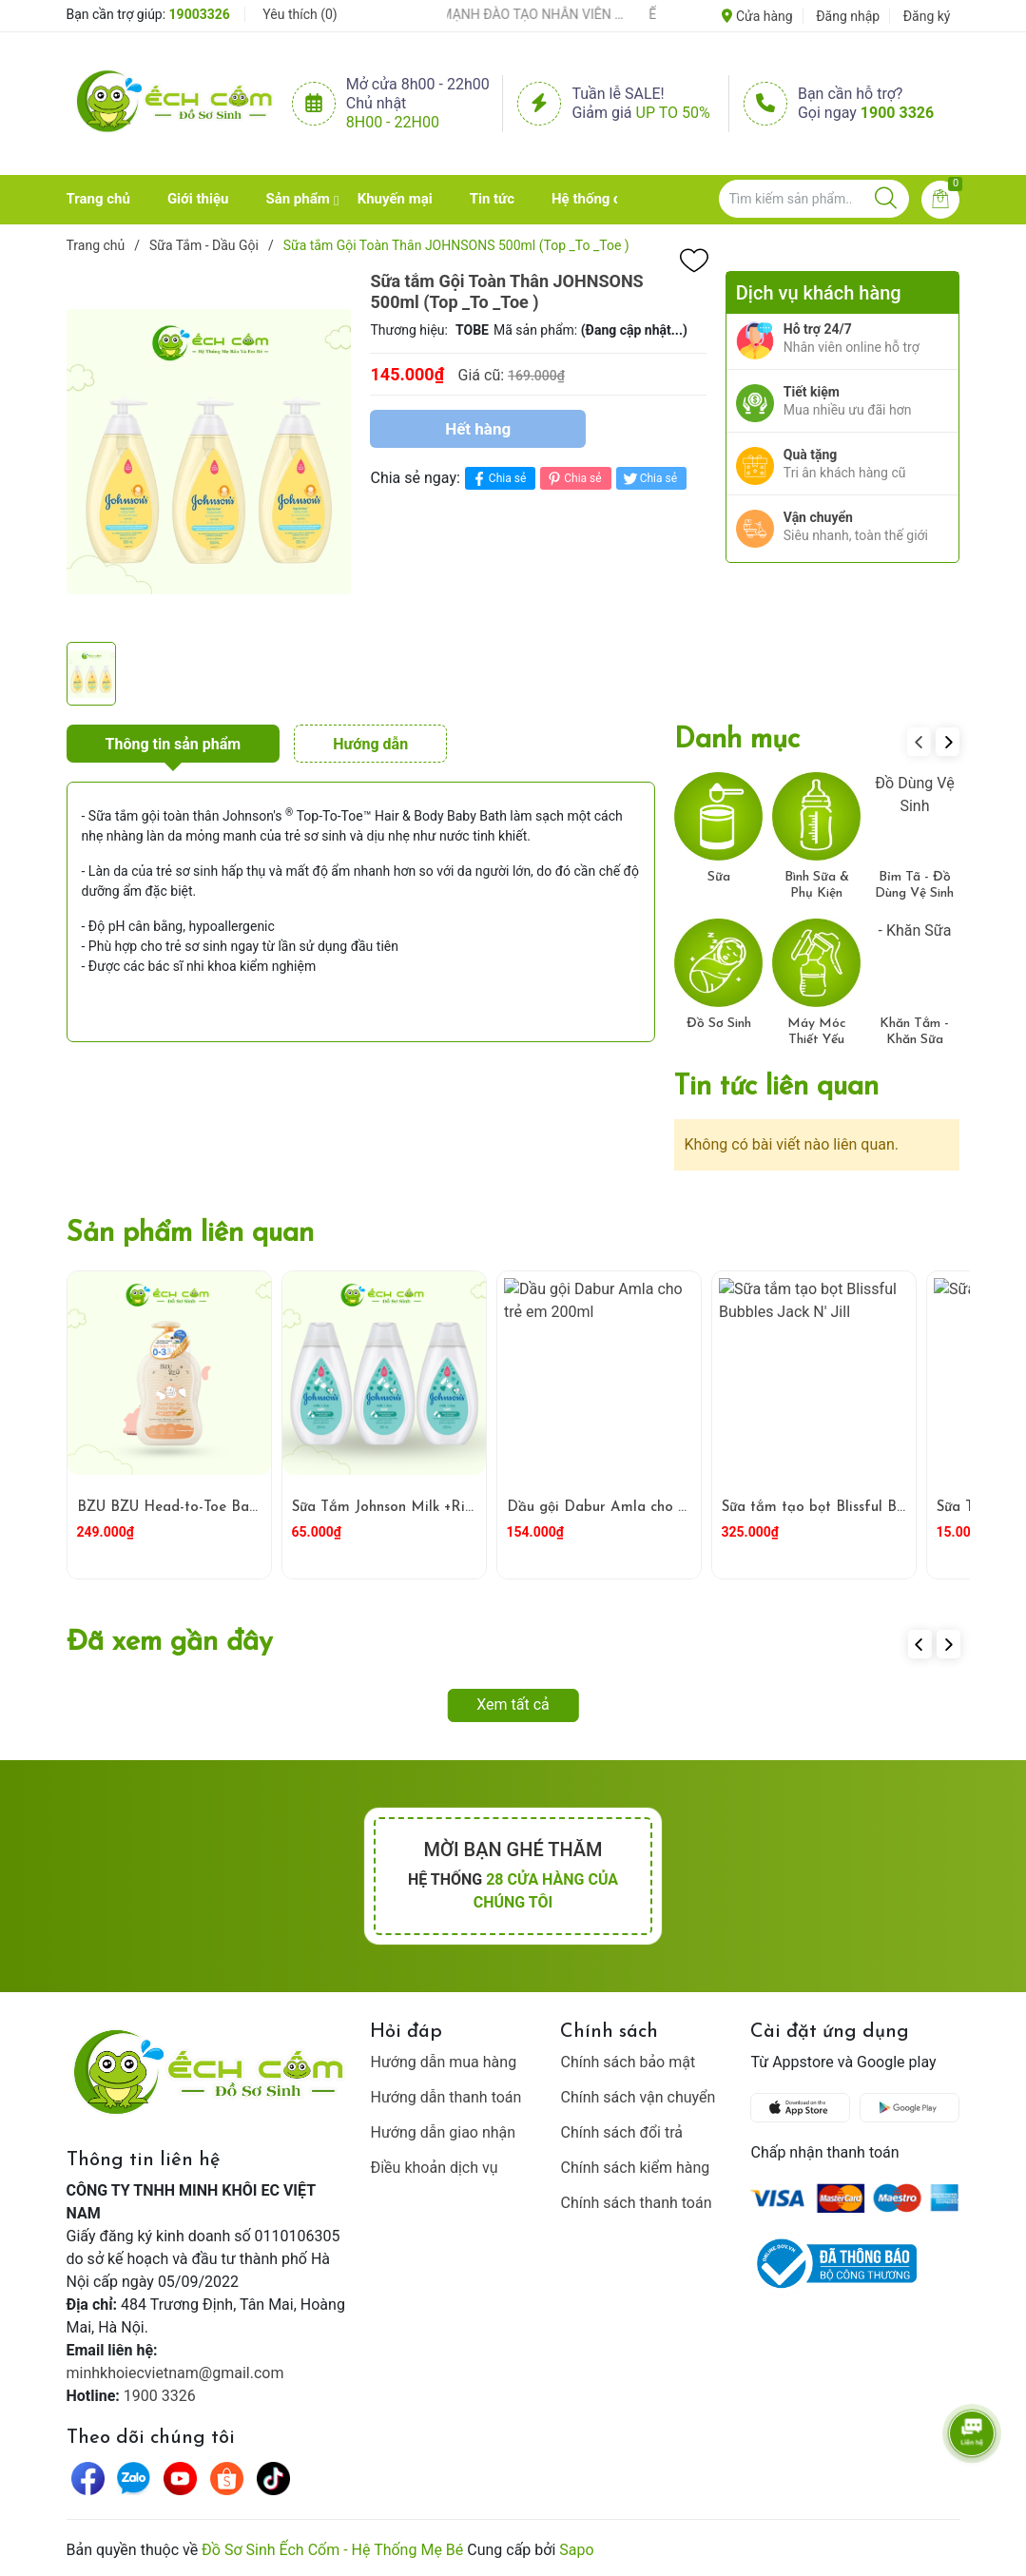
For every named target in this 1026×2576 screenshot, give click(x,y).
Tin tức (492, 198)
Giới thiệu (198, 198)
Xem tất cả (513, 1704)
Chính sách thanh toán (635, 2203)
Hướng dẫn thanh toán (445, 2097)
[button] (947, 741)
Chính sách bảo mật (627, 2062)
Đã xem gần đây (170, 1642)
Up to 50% (673, 113)
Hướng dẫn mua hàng (443, 2062)
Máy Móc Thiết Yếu (816, 1032)
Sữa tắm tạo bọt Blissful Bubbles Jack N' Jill (867, 1508)
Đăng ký (927, 16)
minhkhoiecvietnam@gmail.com (175, 2373)
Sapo (576, 2550)
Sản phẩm (297, 198)
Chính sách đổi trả (621, 2132)
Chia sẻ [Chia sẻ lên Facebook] (498, 479)
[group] (209, 451)
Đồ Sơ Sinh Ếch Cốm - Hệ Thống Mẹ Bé (332, 2550)
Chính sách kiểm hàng (634, 2168)
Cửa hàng (757, 16)
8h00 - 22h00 (392, 122)
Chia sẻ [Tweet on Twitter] (649, 479)
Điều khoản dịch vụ (433, 2168)
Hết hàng (478, 428)
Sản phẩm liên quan (190, 1234)
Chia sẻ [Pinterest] (573, 479)
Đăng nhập (848, 16)
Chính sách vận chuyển (637, 2097)
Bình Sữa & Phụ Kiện (816, 885)
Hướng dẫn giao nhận (442, 2132)
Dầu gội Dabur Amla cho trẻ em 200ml (638, 1508)
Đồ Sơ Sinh (719, 1024)
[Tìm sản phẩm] (814, 199)
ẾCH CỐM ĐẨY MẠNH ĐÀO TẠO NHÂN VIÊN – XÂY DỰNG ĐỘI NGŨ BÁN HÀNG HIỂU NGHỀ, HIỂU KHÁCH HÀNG (522, 14)
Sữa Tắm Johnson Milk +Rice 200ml (410, 1508)
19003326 (199, 14)
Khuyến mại (395, 198)
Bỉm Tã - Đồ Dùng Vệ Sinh (914, 885)
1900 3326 (897, 113)
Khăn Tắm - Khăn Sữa (914, 1032)
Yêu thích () (299, 14)
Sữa (718, 877)
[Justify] (885, 199)
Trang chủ (98, 198)
